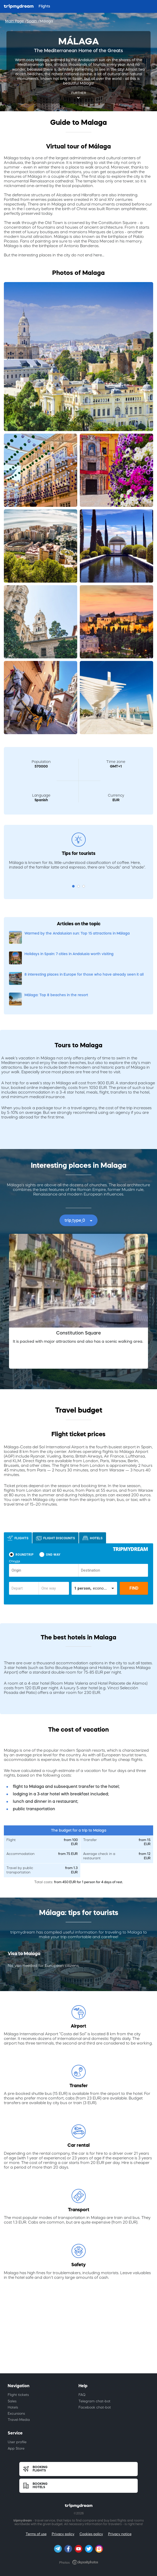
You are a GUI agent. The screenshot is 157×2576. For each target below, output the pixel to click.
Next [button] (152, 1301)
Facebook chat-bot (94, 2407)
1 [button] (73, 886)
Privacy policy (63, 2534)
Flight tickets (18, 2394)
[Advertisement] (78, 2336)
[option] (78, 1301)
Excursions (16, 2413)
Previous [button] (5, 1301)
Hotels (13, 2407)
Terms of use (36, 2534)
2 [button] (78, 886)
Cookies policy (91, 2534)
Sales (12, 2401)
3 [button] (83, 886)
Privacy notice (120, 2534)
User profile (17, 2442)
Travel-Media (19, 2419)
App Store (16, 2448)
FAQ (81, 2394)
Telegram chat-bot (94, 2401)
